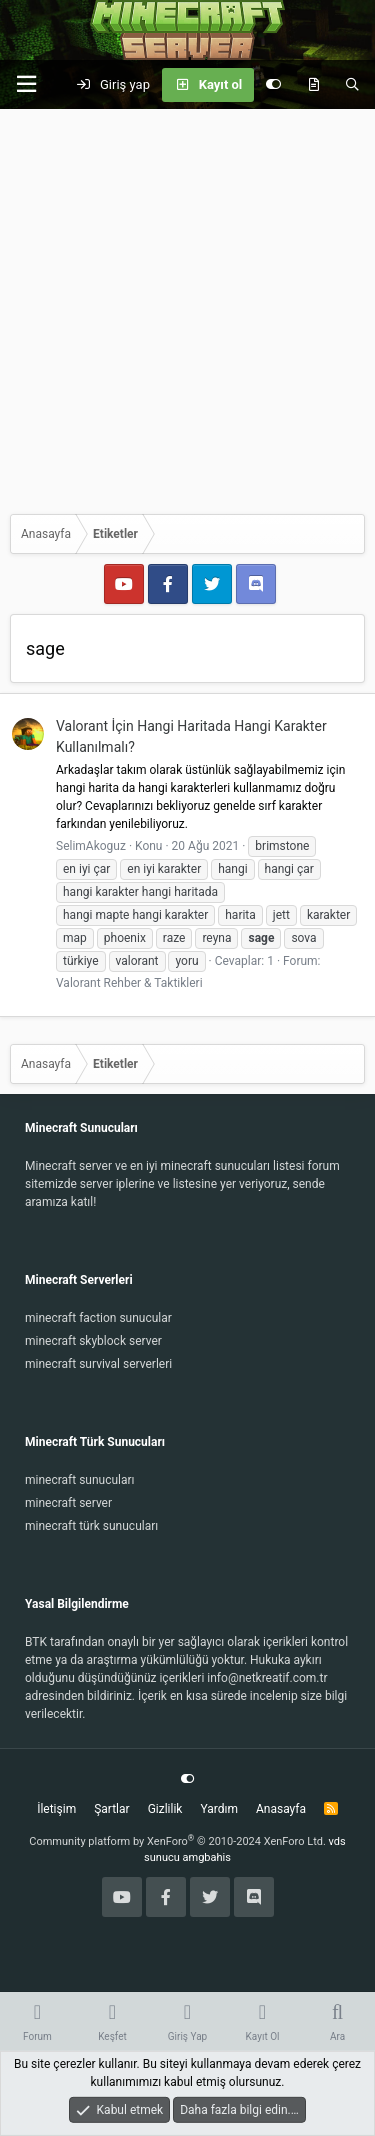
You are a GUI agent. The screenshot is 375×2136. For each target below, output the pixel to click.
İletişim (56, 1809)
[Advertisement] (187, 306)
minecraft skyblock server (93, 1341)
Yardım (219, 1809)
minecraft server (68, 1503)
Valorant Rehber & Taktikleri (129, 983)
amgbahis (207, 1857)
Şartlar (111, 1809)
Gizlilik (165, 1809)
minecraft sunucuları (80, 1480)
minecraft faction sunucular (98, 1318)
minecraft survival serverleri (98, 1364)
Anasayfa (281, 1809)
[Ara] (352, 85)
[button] (26, 84)
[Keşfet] (313, 85)
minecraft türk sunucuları (91, 1526)
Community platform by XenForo (177, 1841)
